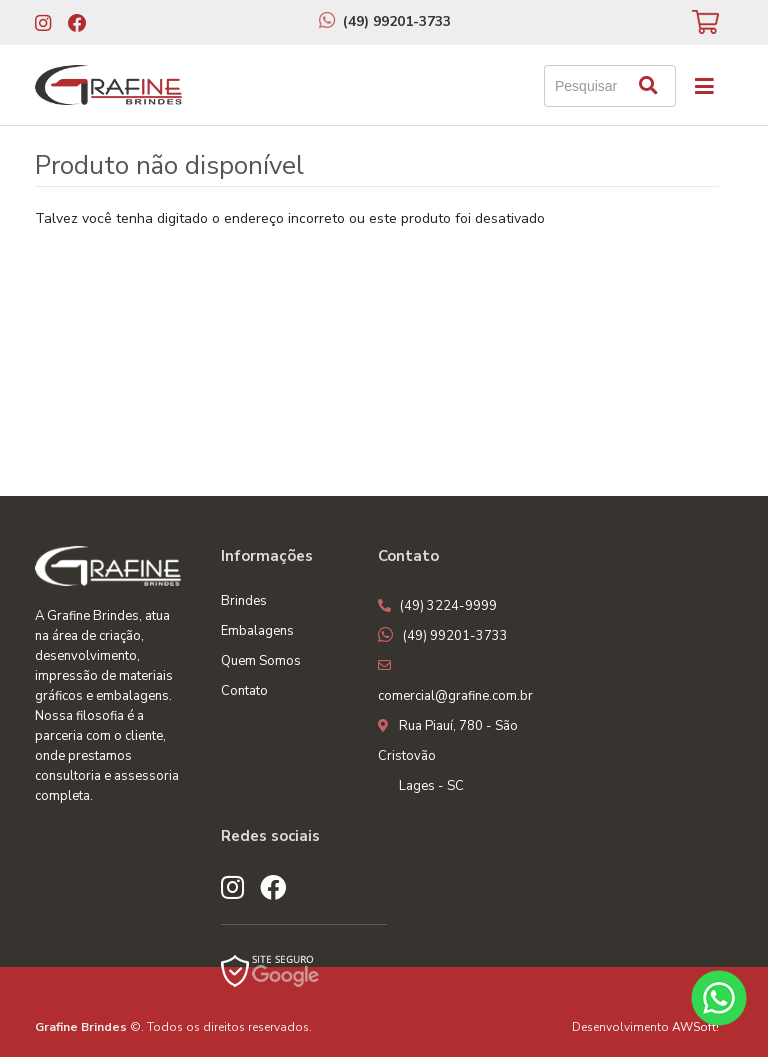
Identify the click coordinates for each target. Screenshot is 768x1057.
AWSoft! (695, 1027)
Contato (244, 691)
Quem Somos (261, 661)
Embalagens (257, 631)
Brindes (244, 601)
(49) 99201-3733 (397, 21)
